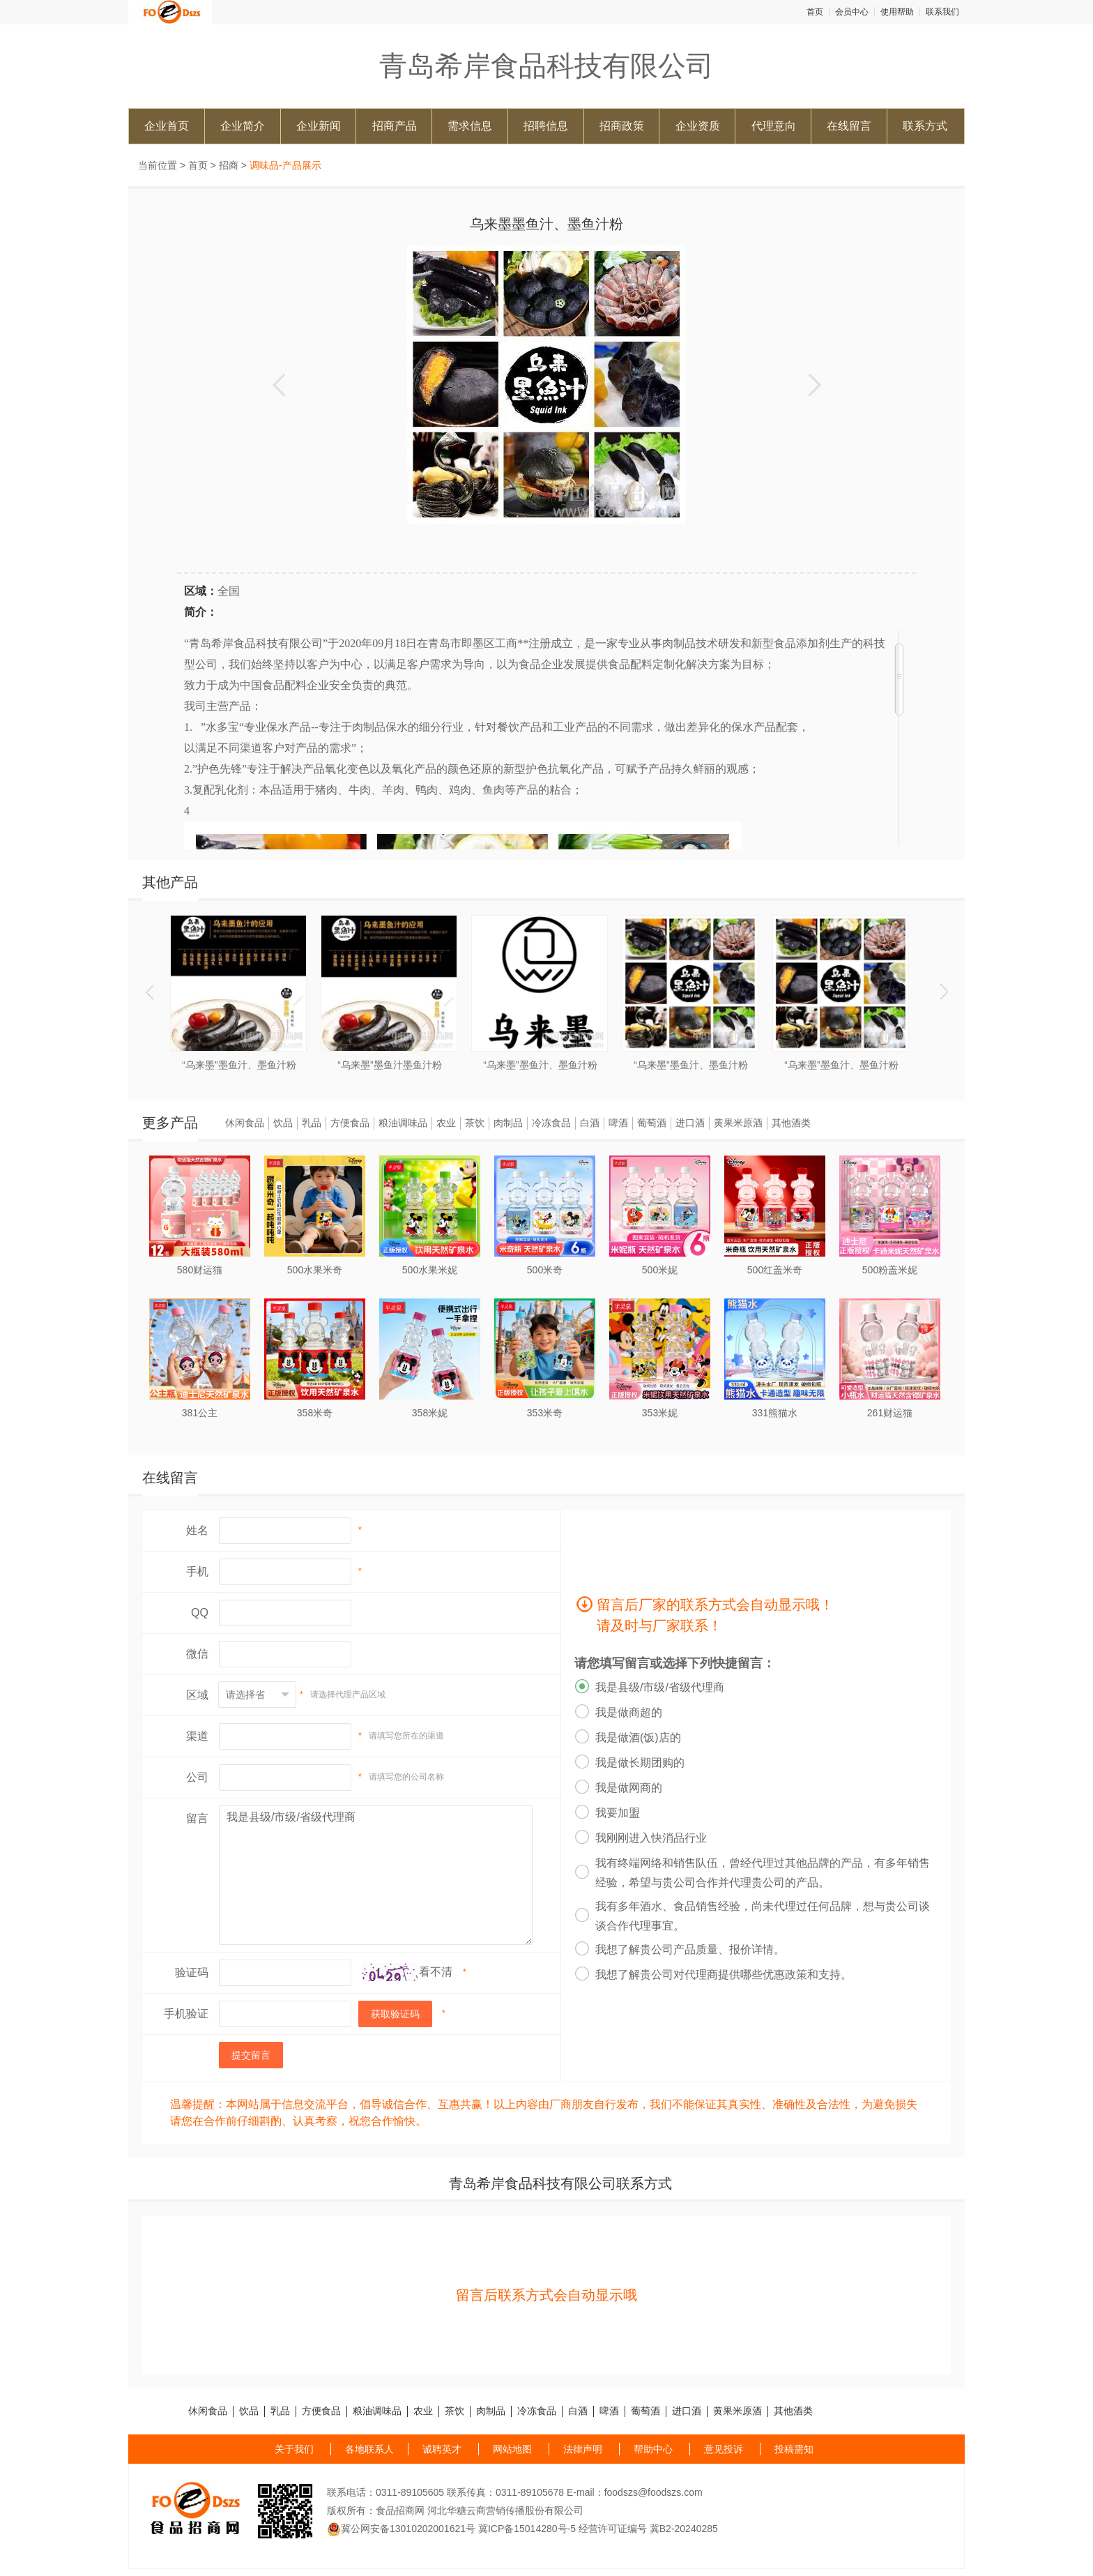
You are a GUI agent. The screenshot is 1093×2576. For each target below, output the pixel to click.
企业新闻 (318, 126)
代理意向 (773, 126)
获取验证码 (395, 2014)
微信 (197, 1654)
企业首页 (166, 126)
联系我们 (942, 12)
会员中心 (852, 12)
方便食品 (349, 1122)
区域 (197, 1695)
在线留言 (849, 126)
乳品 (311, 1122)
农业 (446, 1122)
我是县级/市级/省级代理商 (376, 1875)
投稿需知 (793, 2449)
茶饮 (474, 1122)
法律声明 (582, 2449)
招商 (228, 165)
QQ (199, 1613)
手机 (197, 1571)
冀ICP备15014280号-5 (527, 2528)
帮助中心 (653, 2449)
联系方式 (925, 126)
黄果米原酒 (738, 1122)
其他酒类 (791, 1122)
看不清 (435, 1972)
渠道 (197, 1736)
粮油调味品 (403, 1122)
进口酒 (690, 1122)
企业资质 (697, 126)
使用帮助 (897, 12)
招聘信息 (545, 126)
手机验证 (186, 2014)
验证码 (191, 1972)
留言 (197, 1818)
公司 (197, 1777)
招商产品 (394, 126)
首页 (815, 12)
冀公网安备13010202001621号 (401, 2528)
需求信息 (470, 126)
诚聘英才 (441, 2449)
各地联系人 (369, 2449)
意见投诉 (723, 2449)
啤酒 (618, 1122)
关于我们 (294, 2449)
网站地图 (512, 2449)
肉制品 (508, 1122)
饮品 (283, 1122)
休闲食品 (244, 1122)
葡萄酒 (651, 1122)
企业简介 (242, 126)
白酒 (589, 1122)
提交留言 (250, 2055)
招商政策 (621, 126)
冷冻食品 (551, 1122)
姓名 (197, 1530)
